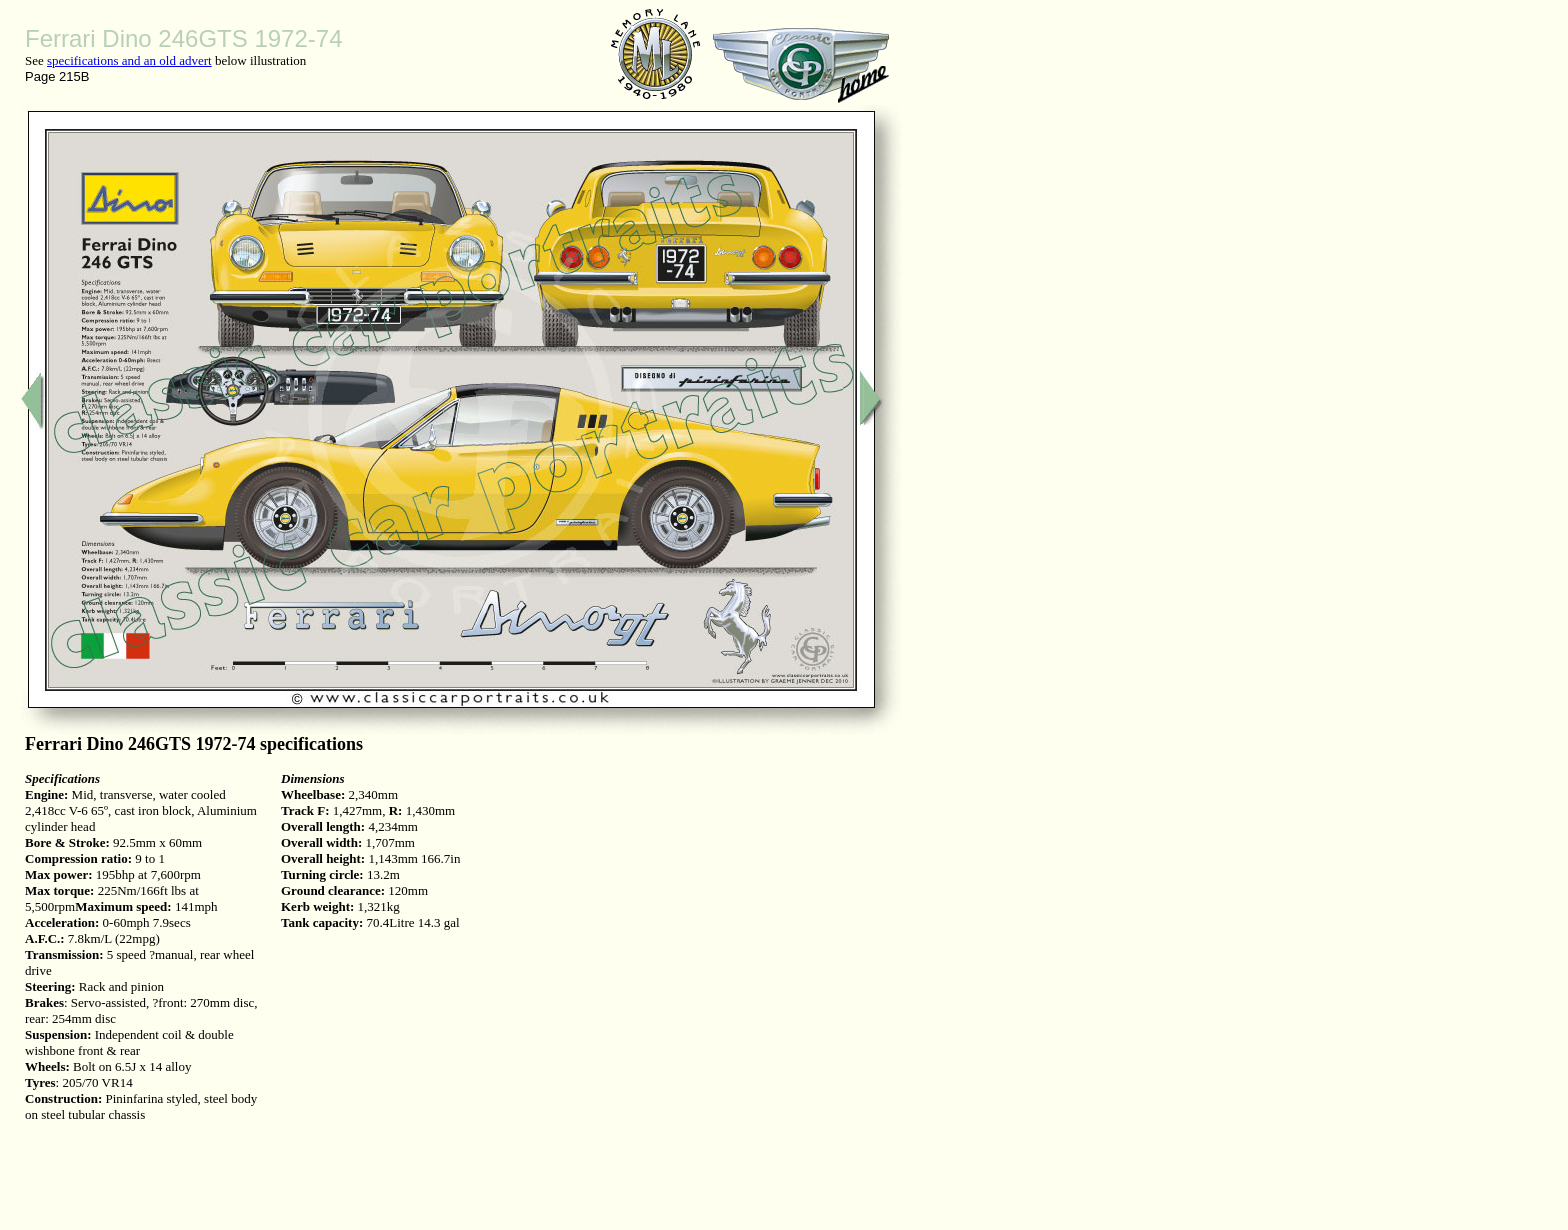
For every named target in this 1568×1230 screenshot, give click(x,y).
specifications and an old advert (129, 60)
